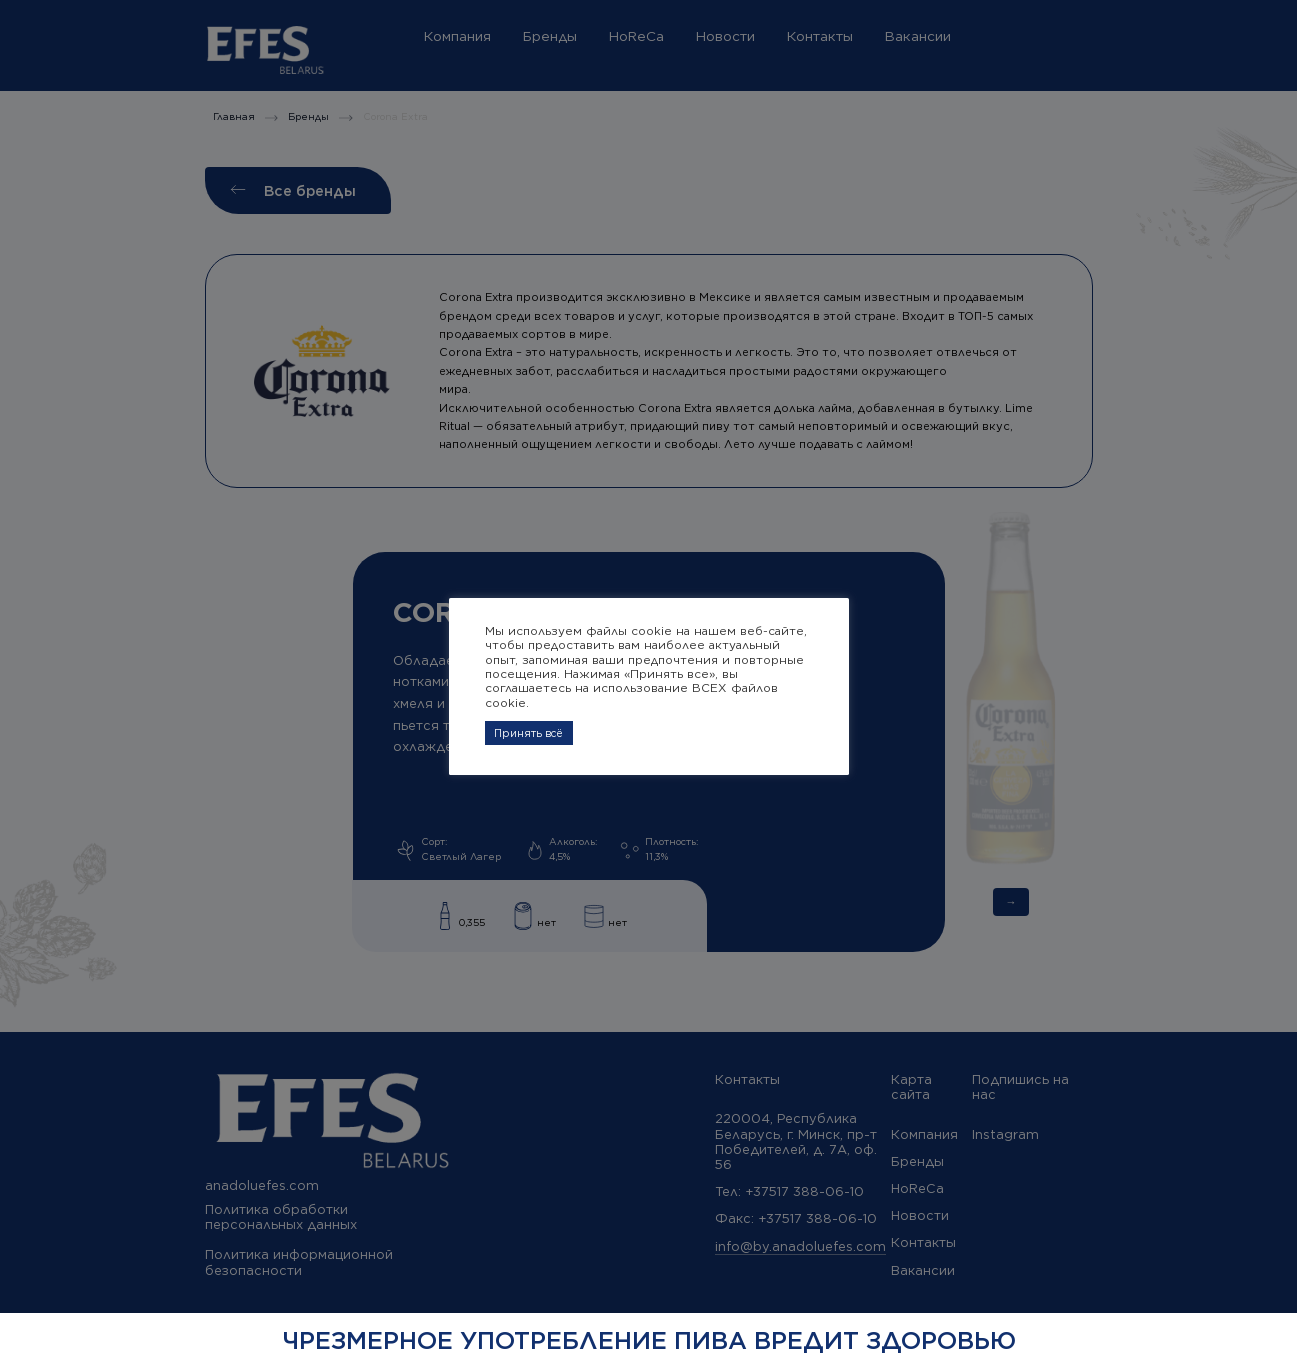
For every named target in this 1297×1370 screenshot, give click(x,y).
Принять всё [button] (528, 733)
